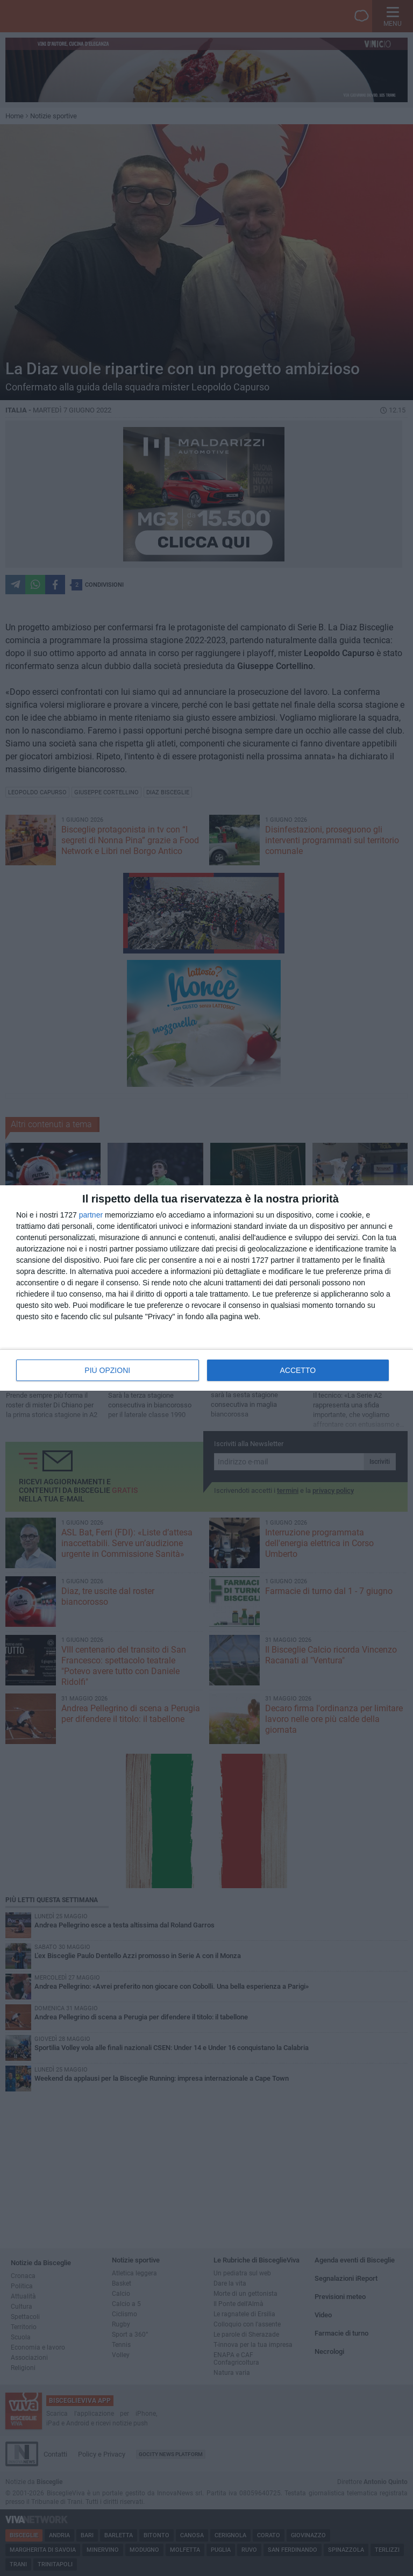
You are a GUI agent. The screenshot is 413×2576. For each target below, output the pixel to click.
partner (91, 1215)
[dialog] (206, 1288)
